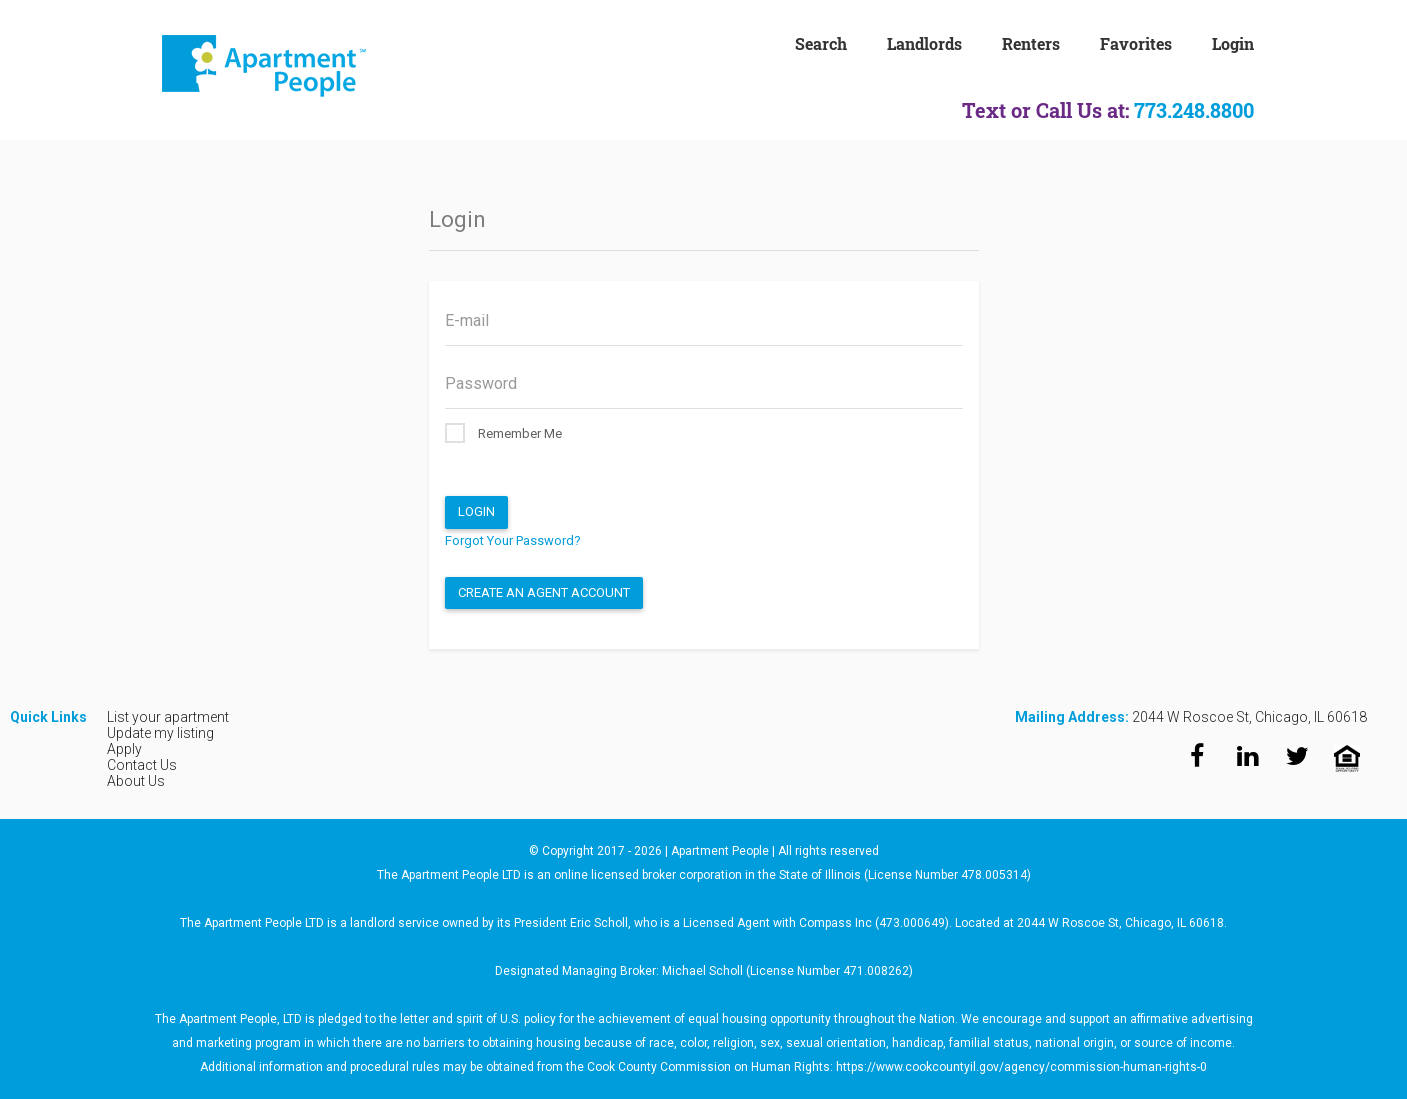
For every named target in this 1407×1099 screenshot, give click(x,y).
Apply (124, 749)
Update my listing (160, 733)
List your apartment (168, 717)
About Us (136, 781)
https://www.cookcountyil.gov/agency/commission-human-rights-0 (1021, 1067)
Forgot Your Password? (513, 540)
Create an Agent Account (544, 592)
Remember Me (503, 433)
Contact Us (142, 765)
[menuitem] (841, 42)
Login (476, 511)
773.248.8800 (1194, 110)
